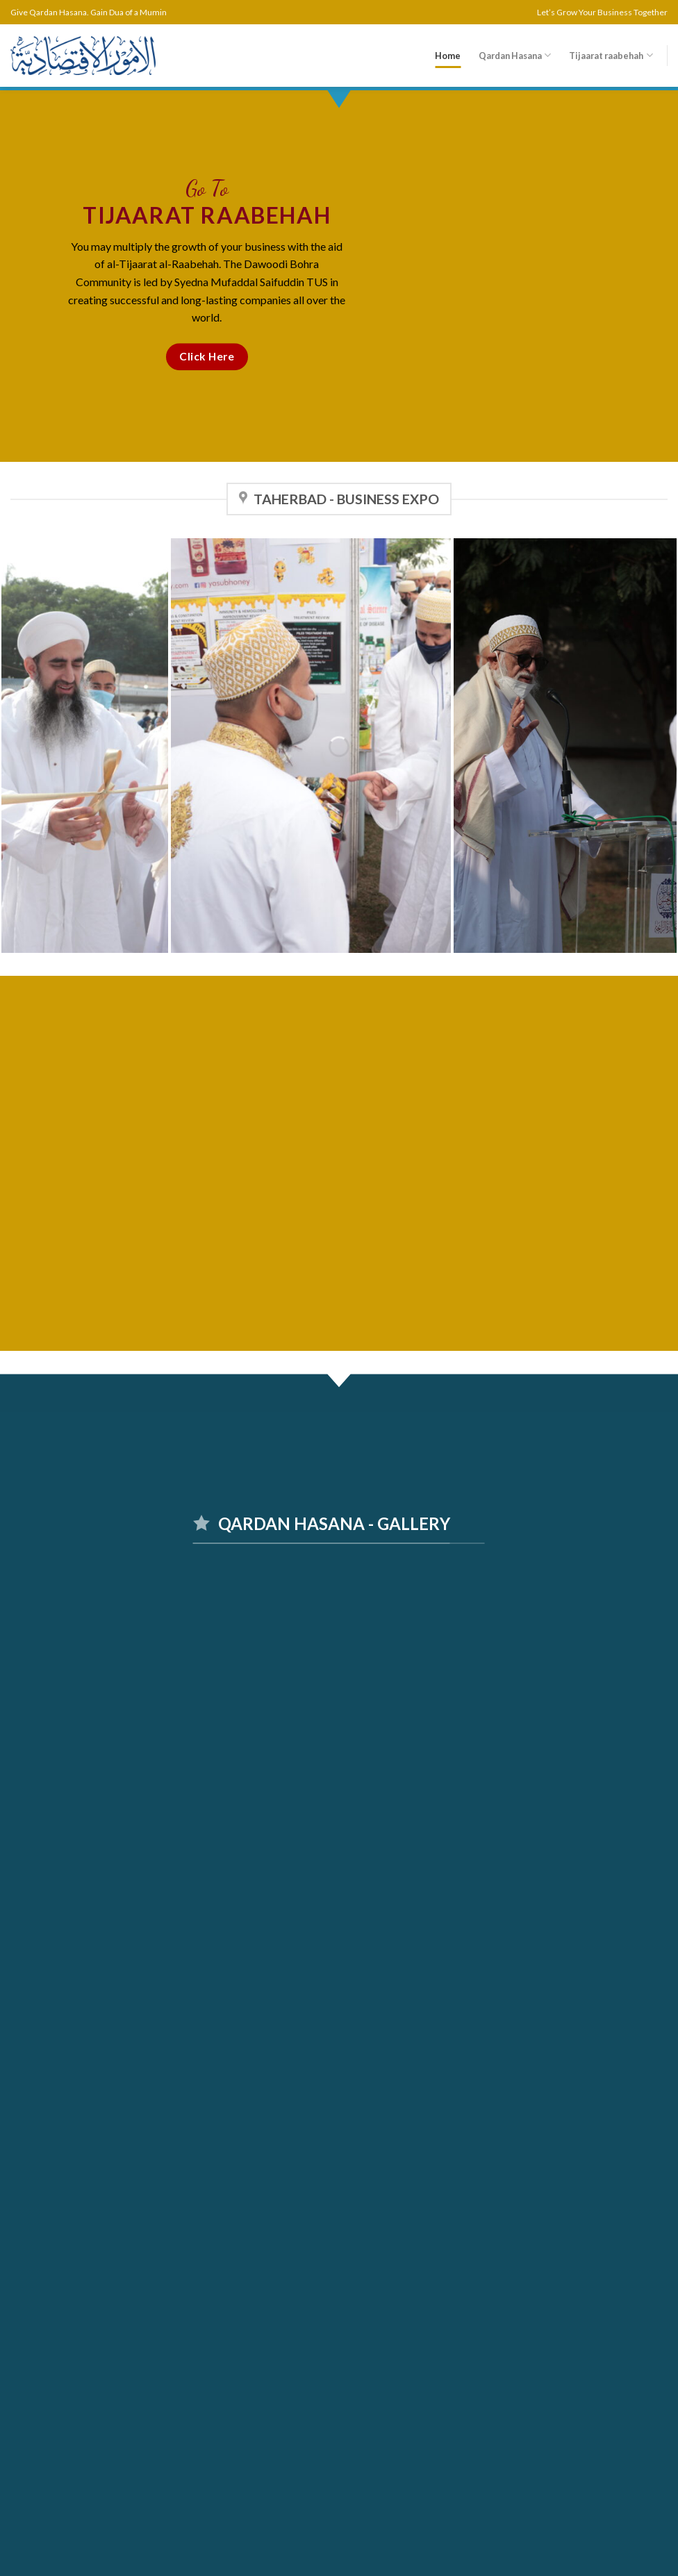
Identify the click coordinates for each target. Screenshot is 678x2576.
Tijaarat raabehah (610, 55)
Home (448, 55)
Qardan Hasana (515, 55)
